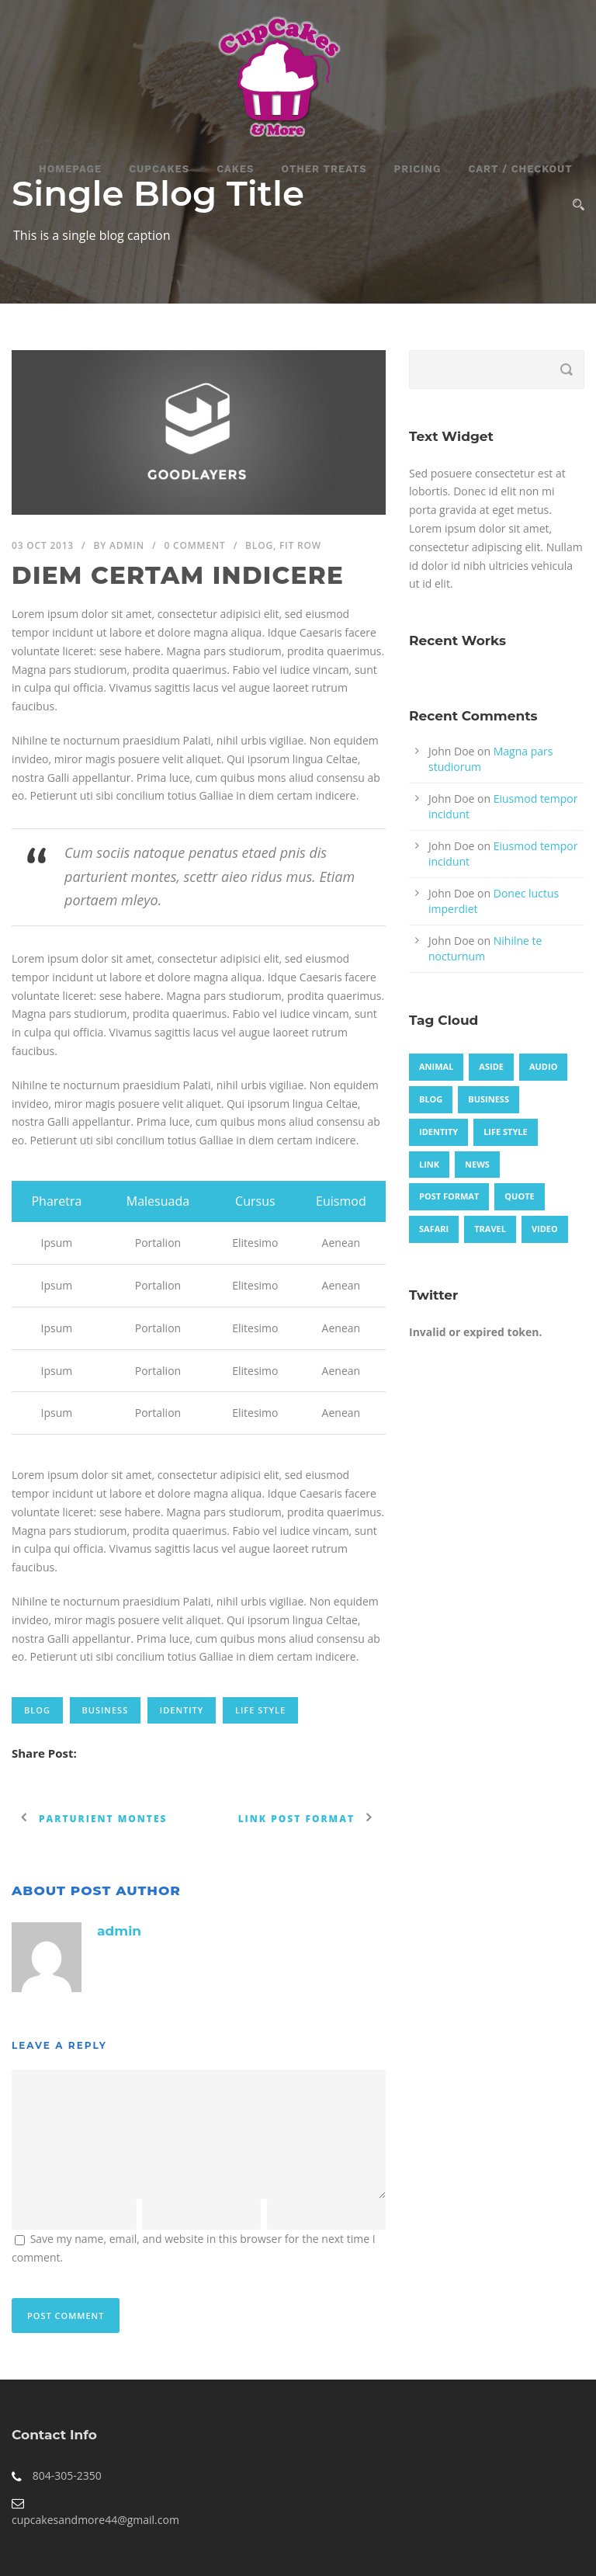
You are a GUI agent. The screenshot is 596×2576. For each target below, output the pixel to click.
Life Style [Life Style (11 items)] (505, 1131)
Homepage (70, 169)
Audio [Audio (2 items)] (543, 1066)
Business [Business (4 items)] (488, 1099)
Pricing (418, 169)
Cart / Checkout (520, 169)
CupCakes (159, 169)
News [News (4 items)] (477, 1164)
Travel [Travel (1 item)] (490, 1228)
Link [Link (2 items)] (429, 1164)
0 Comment (194, 545)
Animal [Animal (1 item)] (436, 1066)
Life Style (260, 1710)
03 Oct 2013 (43, 545)
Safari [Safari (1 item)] (434, 1228)
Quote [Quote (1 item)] (519, 1196)
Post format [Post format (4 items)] (449, 1196)
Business (105, 1710)
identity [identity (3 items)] (438, 1131)
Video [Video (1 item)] (545, 1228)
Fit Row (300, 545)
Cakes (235, 169)
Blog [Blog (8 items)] (430, 1099)
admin (126, 545)
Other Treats (323, 169)
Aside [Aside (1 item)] (491, 1066)
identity (181, 1710)
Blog (259, 545)
